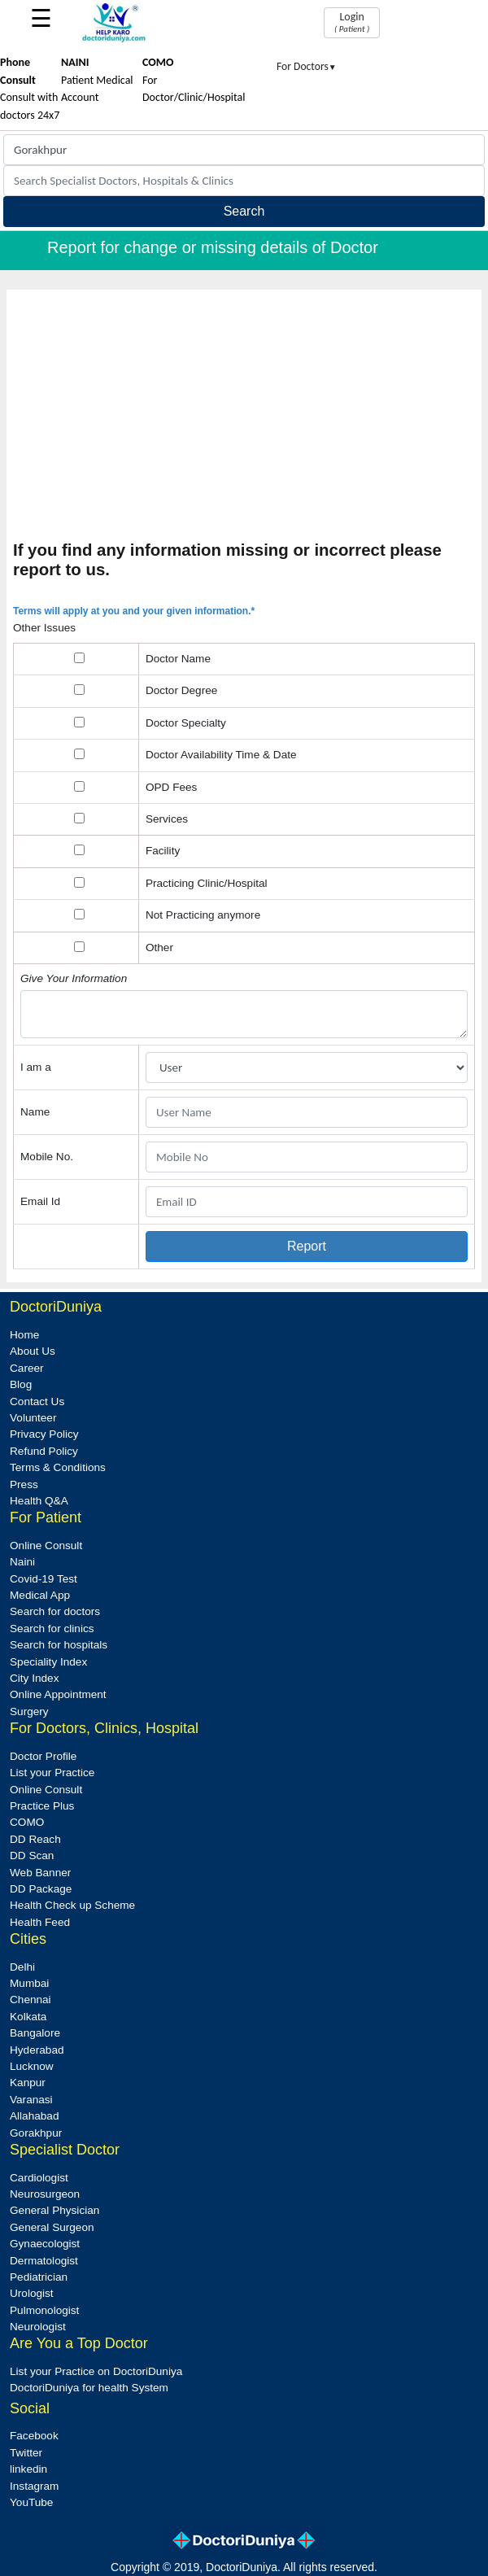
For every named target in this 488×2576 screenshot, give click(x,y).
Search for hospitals (58, 1645)
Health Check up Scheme (72, 1905)
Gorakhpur (36, 2133)
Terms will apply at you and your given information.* (134, 611)
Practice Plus (42, 1806)
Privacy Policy (44, 1434)
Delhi (22, 1967)
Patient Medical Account (97, 79)
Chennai (30, 1999)
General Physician (54, 2210)
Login (351, 22)
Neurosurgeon (45, 2194)
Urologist (32, 2293)
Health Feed (40, 1922)
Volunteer (33, 1418)
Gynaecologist (45, 2244)
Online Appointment (58, 1694)
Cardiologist (39, 2178)
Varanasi (31, 2100)
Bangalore (35, 2033)
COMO (27, 1822)
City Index (34, 1678)
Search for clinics (52, 1628)
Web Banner (40, 1873)
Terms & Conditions (58, 1467)
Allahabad (34, 2116)
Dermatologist (44, 2261)
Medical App (40, 1595)
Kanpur (28, 2082)
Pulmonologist (44, 2310)
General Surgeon (52, 2227)
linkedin (28, 2469)
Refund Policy (44, 1451)
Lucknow (32, 2066)
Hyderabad (37, 2050)
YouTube (31, 2502)
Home (24, 1335)
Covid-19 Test (43, 1579)
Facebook (34, 2436)
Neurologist (38, 2327)
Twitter (26, 2453)
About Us (32, 1351)
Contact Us (37, 1401)
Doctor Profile (43, 1756)
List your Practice (52, 1772)
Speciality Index (48, 1662)
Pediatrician (39, 2277)
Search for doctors (55, 1611)
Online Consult (46, 1545)
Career (27, 1368)
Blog (21, 1384)
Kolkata (28, 2017)
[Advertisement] (244, 418)
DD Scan (32, 1855)
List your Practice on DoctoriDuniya (96, 2371)
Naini (22, 1562)
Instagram (34, 2486)
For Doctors (307, 66)
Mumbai (29, 1983)
